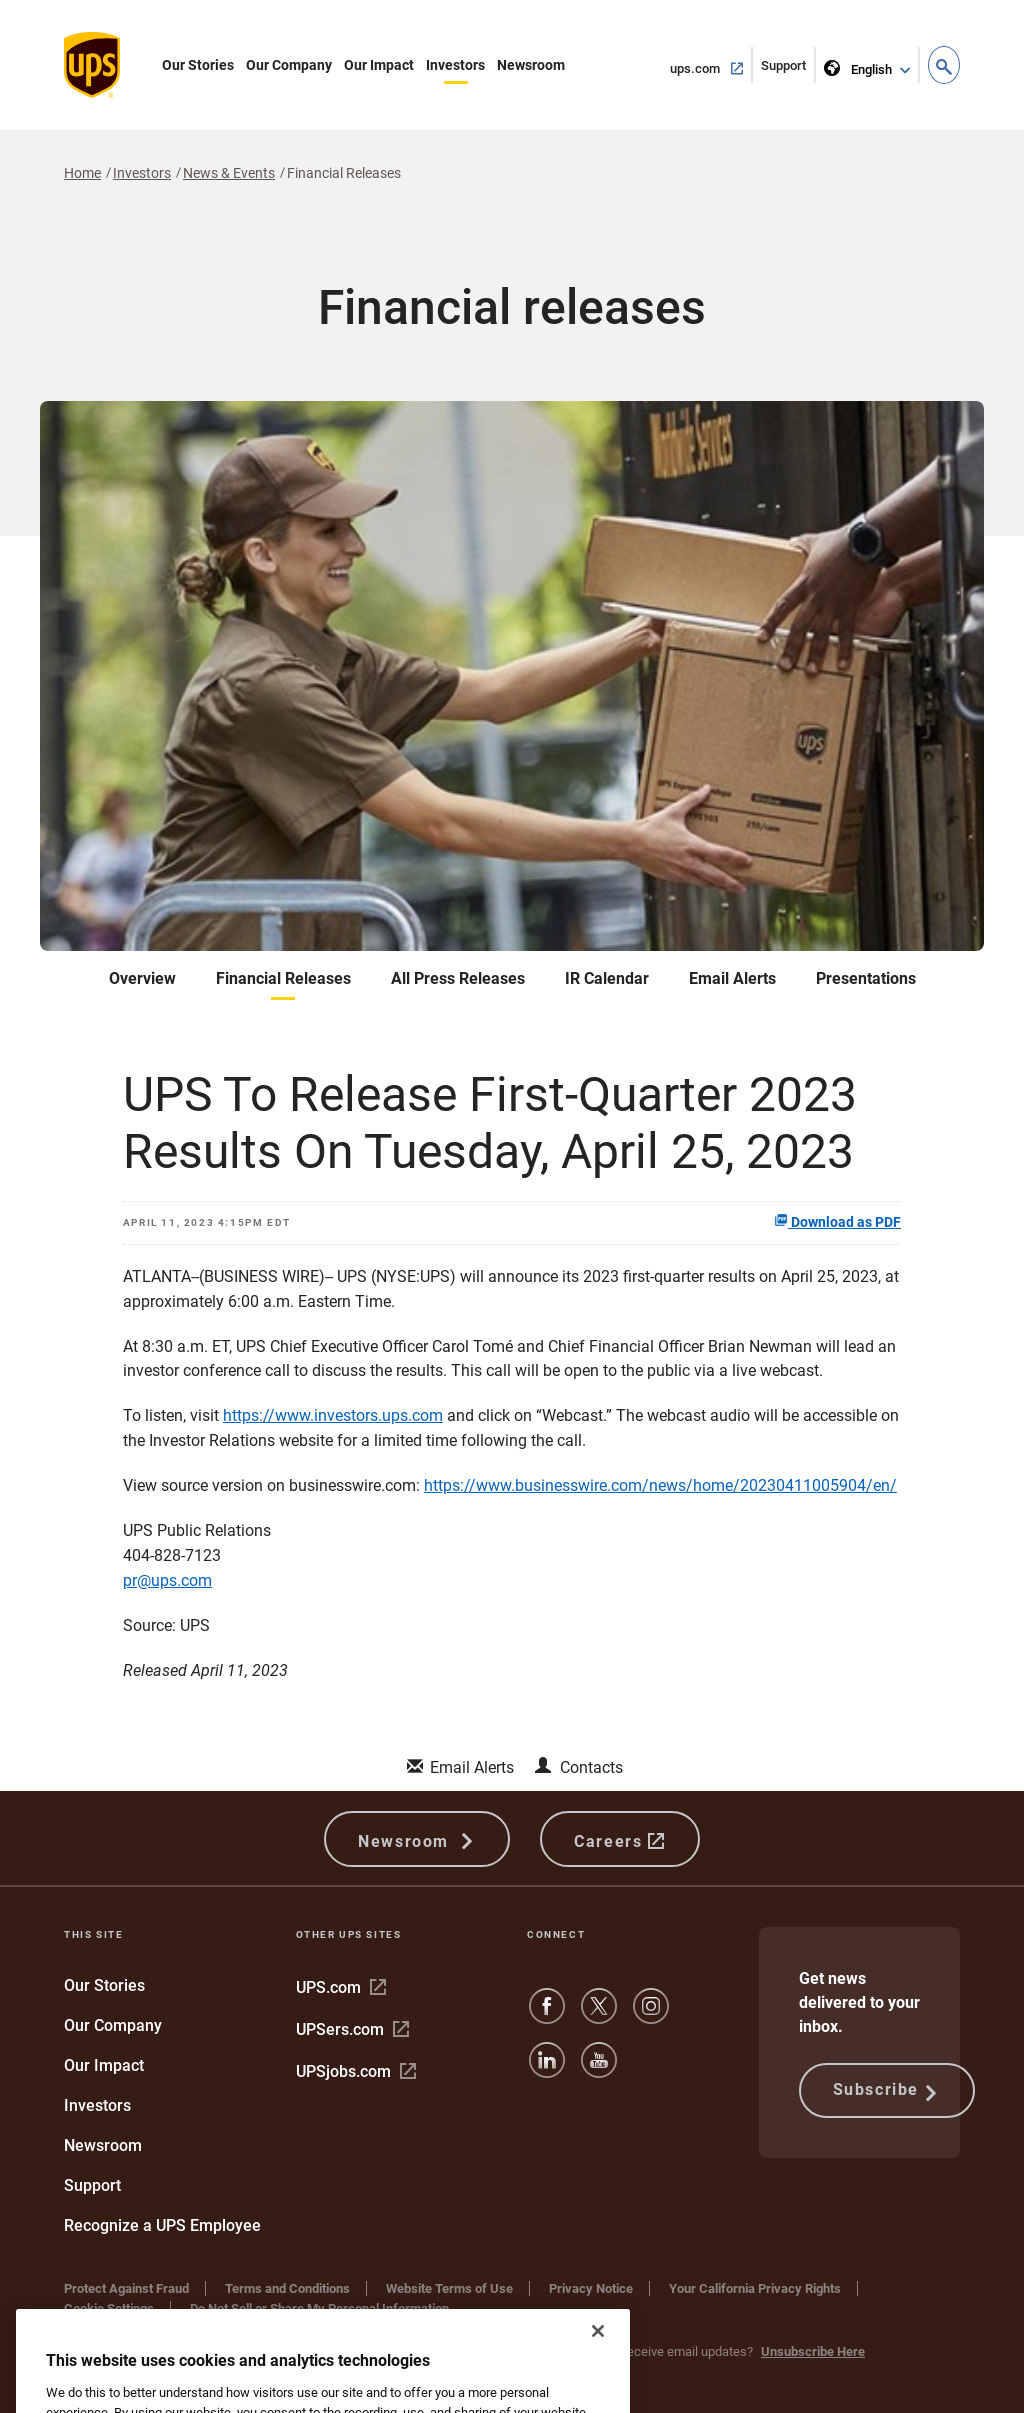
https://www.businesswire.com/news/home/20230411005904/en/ (660, 1485)
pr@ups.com (167, 1580)
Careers (619, 1839)
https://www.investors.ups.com (333, 1415)
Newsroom (531, 65)
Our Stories (198, 65)
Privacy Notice (591, 2288)
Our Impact (379, 65)
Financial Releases (283, 978)
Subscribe (887, 2091)
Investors (455, 65)
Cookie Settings (109, 2308)
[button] (944, 65)
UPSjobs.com (356, 2071)
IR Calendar (607, 978)
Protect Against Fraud (126, 2288)
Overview (142, 978)
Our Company (289, 65)
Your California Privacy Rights (755, 2288)
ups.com (711, 67)
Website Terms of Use (449, 2288)
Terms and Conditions (287, 2288)
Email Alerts (732, 978)
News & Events (229, 173)
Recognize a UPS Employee (162, 2225)
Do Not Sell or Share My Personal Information (319, 2308)
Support (788, 69)
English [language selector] (859, 66)
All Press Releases (458, 978)
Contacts (591, 1767)
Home (82, 173)
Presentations (866, 978)
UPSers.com (352, 2029)
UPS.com (341, 1987)
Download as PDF (837, 1222)
